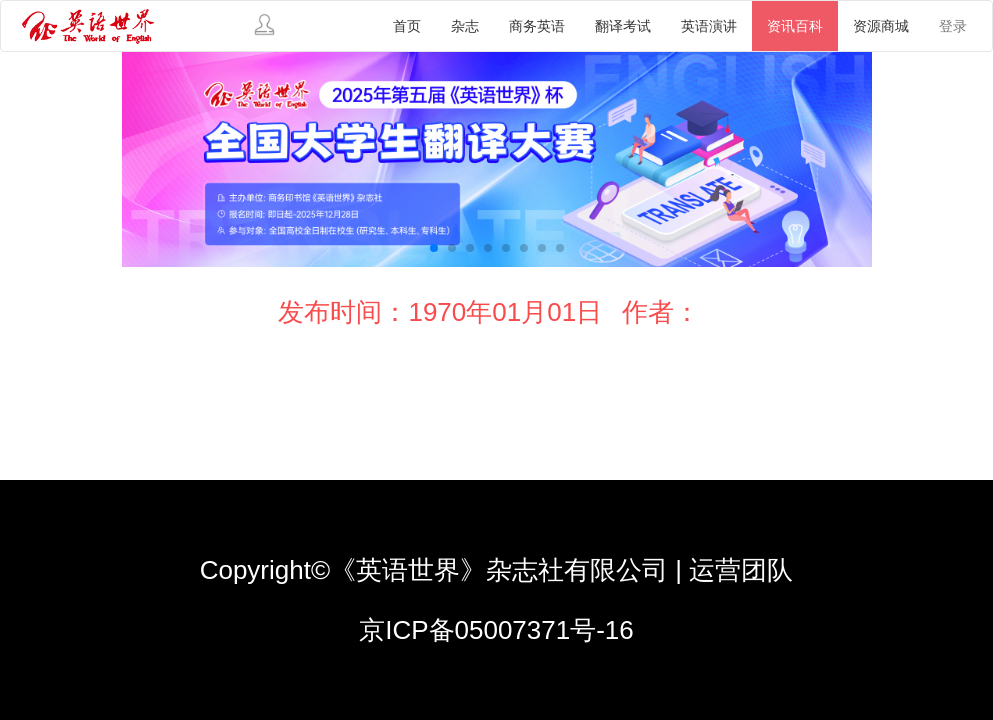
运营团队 (741, 570)
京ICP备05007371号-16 (496, 630)
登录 (953, 26)
